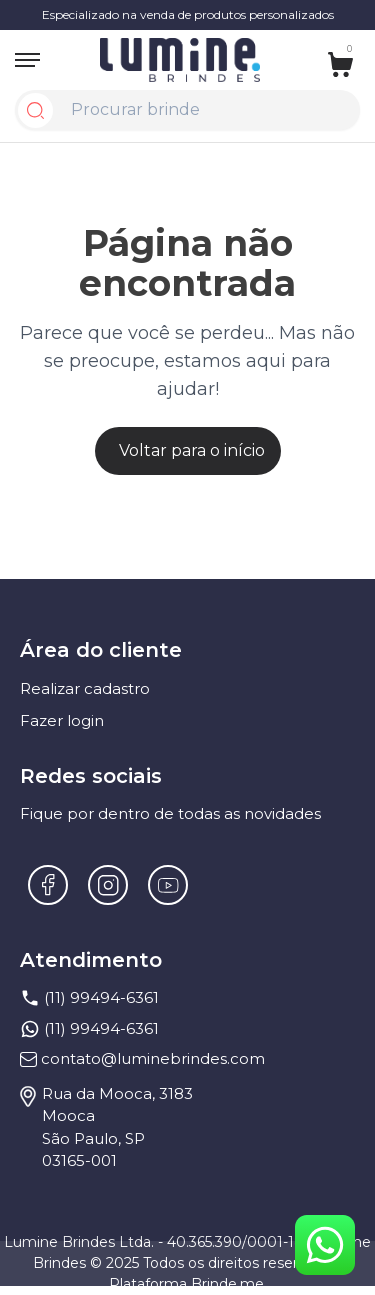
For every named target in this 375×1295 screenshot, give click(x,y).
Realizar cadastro (85, 688)
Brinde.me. (229, 1284)
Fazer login (62, 720)
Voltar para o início (192, 450)
